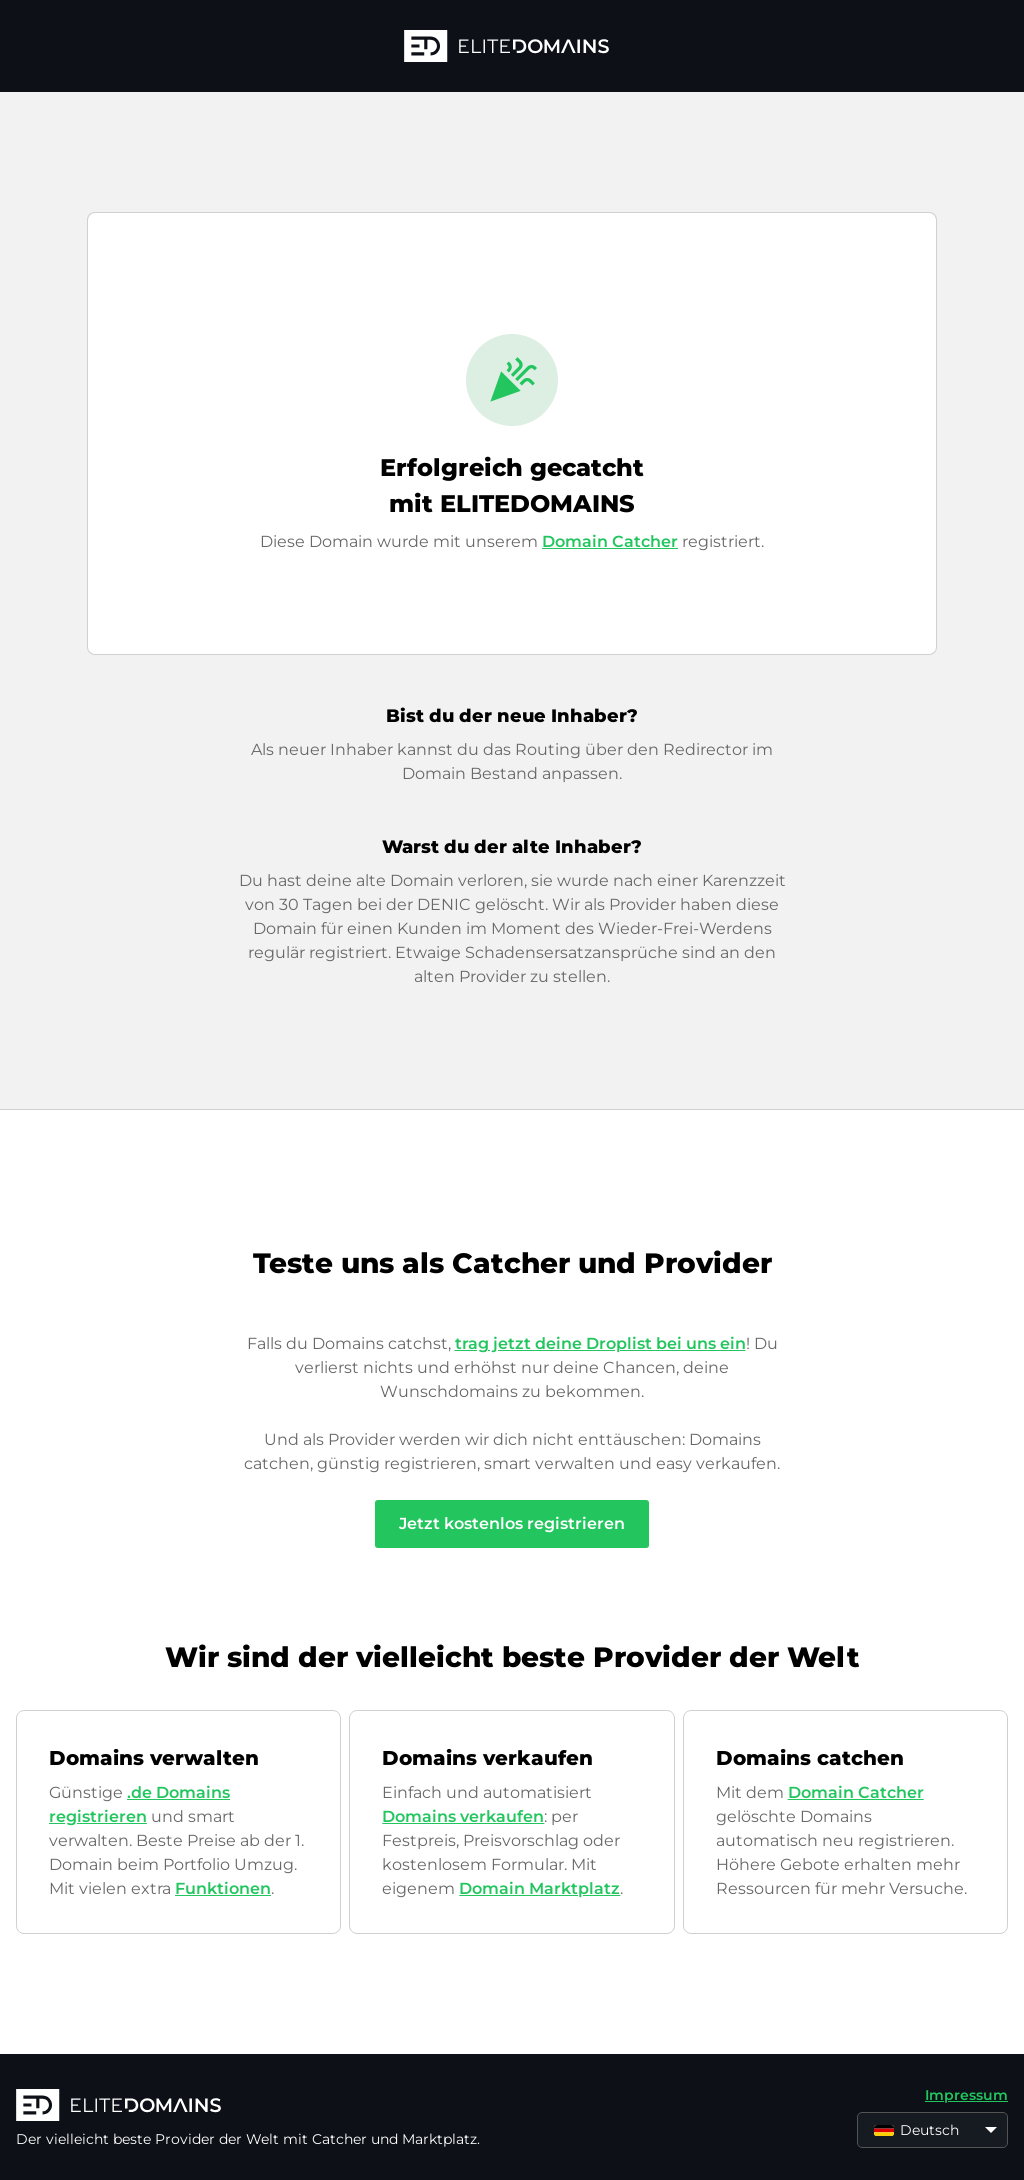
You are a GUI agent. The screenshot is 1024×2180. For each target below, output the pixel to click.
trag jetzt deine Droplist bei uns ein (600, 1343)
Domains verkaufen (463, 1816)
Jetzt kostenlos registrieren (512, 1523)
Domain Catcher (610, 541)
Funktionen (223, 1888)
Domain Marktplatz (539, 1888)
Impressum (966, 2095)
